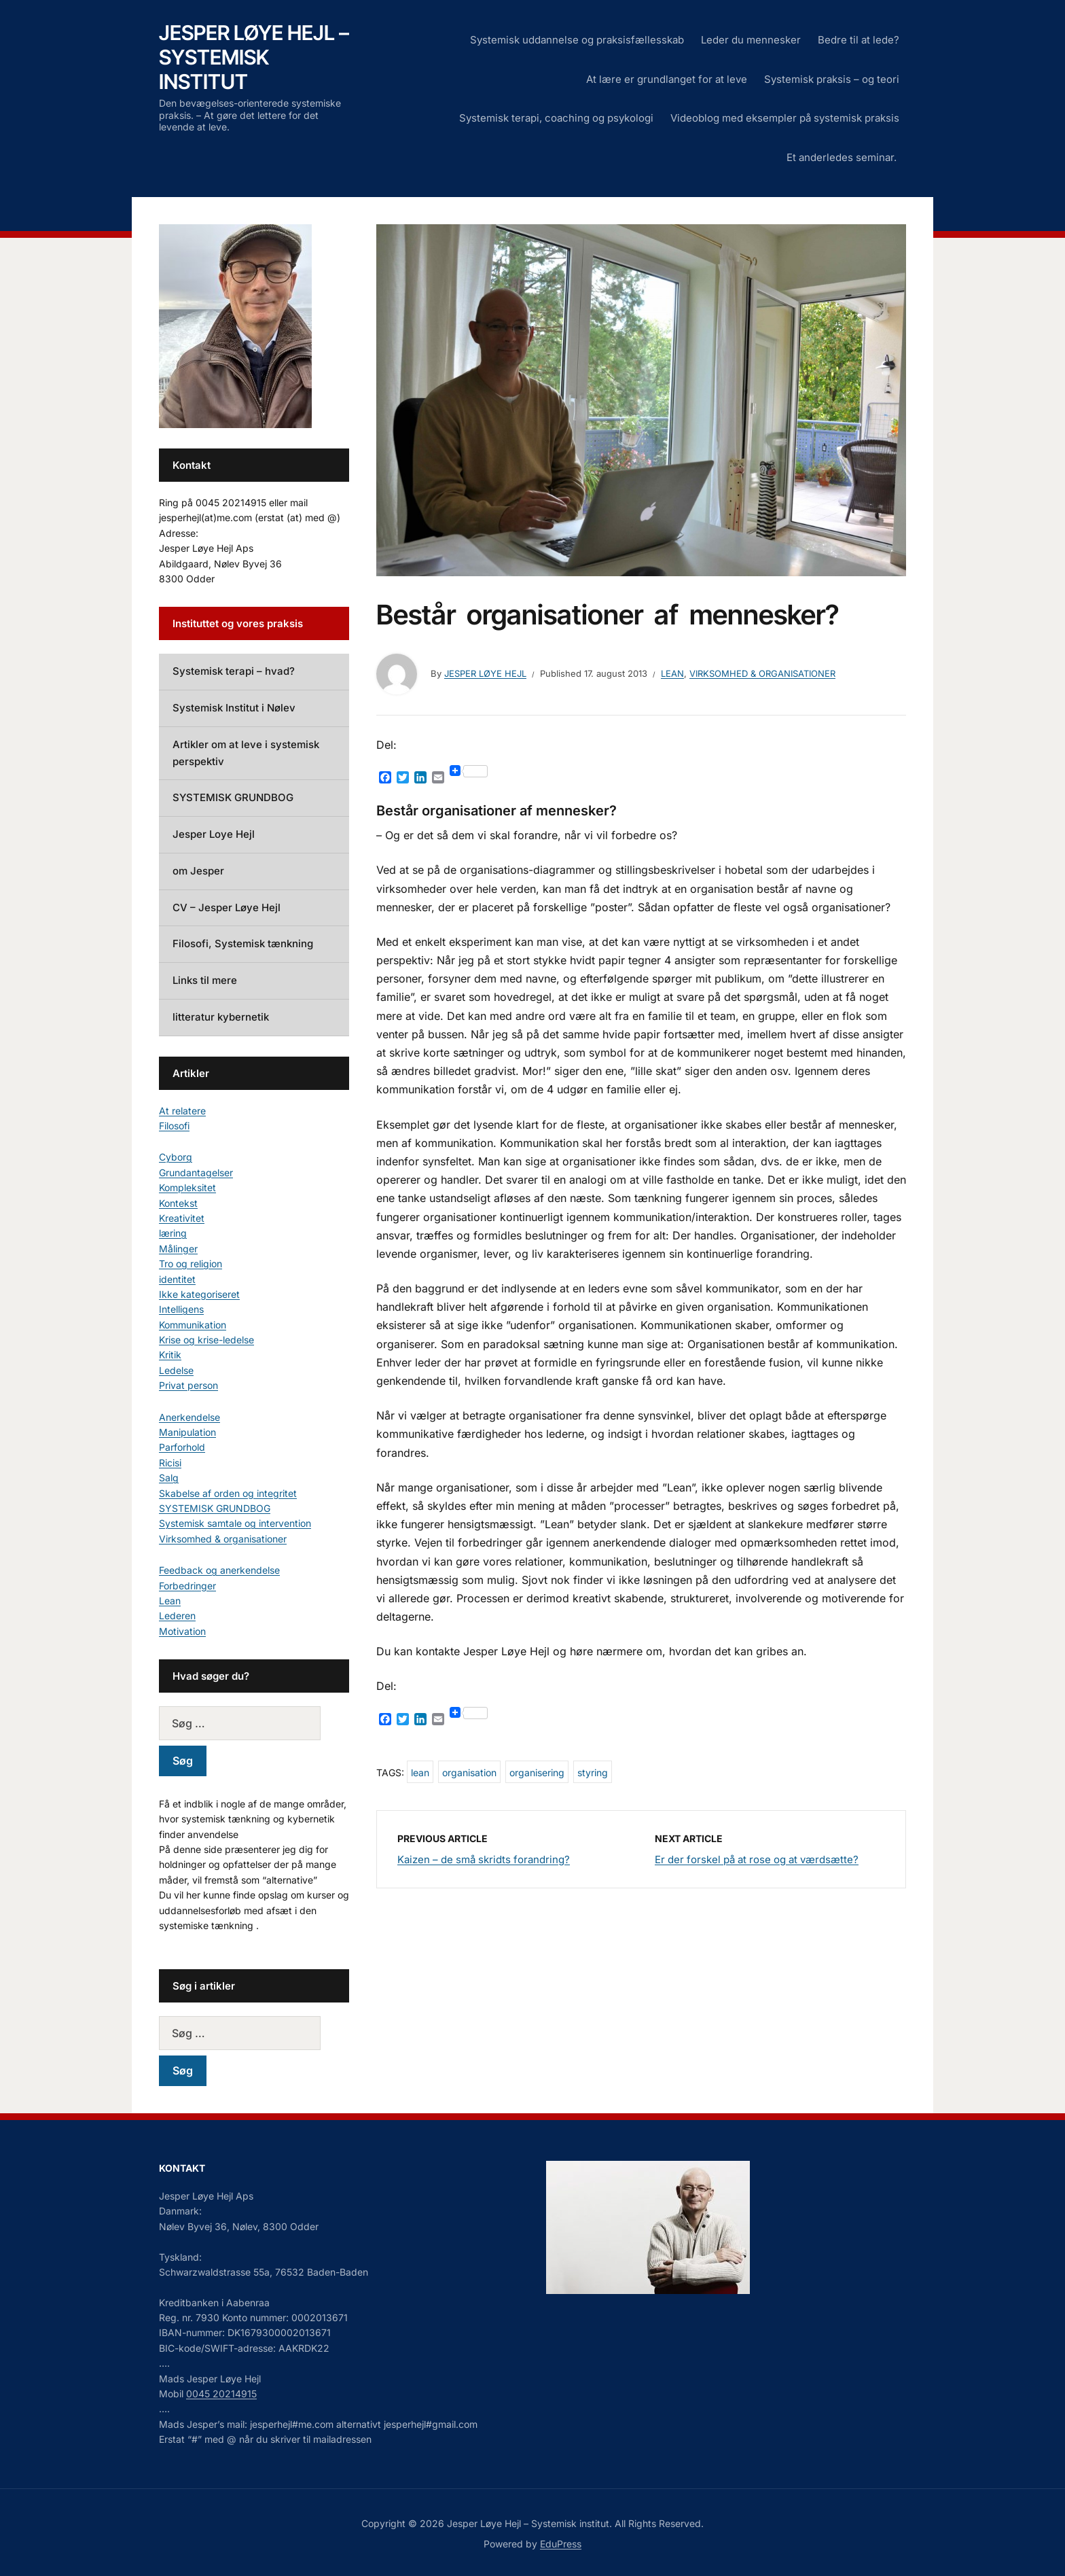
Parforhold (182, 1447)
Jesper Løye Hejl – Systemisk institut (254, 57)
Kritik (170, 1354)
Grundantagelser (196, 1172)
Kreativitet (181, 1218)
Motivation (182, 1631)
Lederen (177, 1615)
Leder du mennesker (751, 39)
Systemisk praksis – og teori (831, 79)
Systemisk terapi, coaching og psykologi (556, 117)
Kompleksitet (187, 1187)
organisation (469, 1772)
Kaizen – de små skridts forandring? (483, 1859)
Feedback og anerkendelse (219, 1570)
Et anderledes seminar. (843, 157)
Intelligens (181, 1309)
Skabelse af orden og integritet (228, 1493)
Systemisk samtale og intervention (235, 1523)
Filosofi (174, 1125)
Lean (672, 673)
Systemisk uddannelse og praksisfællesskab (577, 39)
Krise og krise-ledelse (206, 1339)
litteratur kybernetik (221, 1016)
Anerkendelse (189, 1417)
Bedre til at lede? (858, 39)
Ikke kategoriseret (199, 1294)
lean (420, 1772)
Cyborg (175, 1157)
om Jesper (198, 870)
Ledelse (176, 1370)
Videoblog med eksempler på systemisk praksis (784, 117)
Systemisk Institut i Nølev (234, 707)
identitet (177, 1279)
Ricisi (170, 1462)
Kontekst (178, 1203)
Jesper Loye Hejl (214, 834)
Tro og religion (190, 1263)
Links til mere (205, 980)
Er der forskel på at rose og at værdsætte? (757, 1859)
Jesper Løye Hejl (485, 673)
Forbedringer (187, 1585)
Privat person (188, 1385)
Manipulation (187, 1432)
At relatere (182, 1110)
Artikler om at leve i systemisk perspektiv (246, 753)
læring (173, 1233)
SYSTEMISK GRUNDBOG (233, 797)
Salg (169, 1477)
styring (592, 1772)
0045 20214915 (221, 2393)
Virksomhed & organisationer (762, 673)
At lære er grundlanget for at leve (666, 79)
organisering (536, 1772)
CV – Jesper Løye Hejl (227, 907)
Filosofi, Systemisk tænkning (243, 943)
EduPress (560, 2543)
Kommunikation (192, 1324)
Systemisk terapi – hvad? (234, 671)
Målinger (178, 1248)
